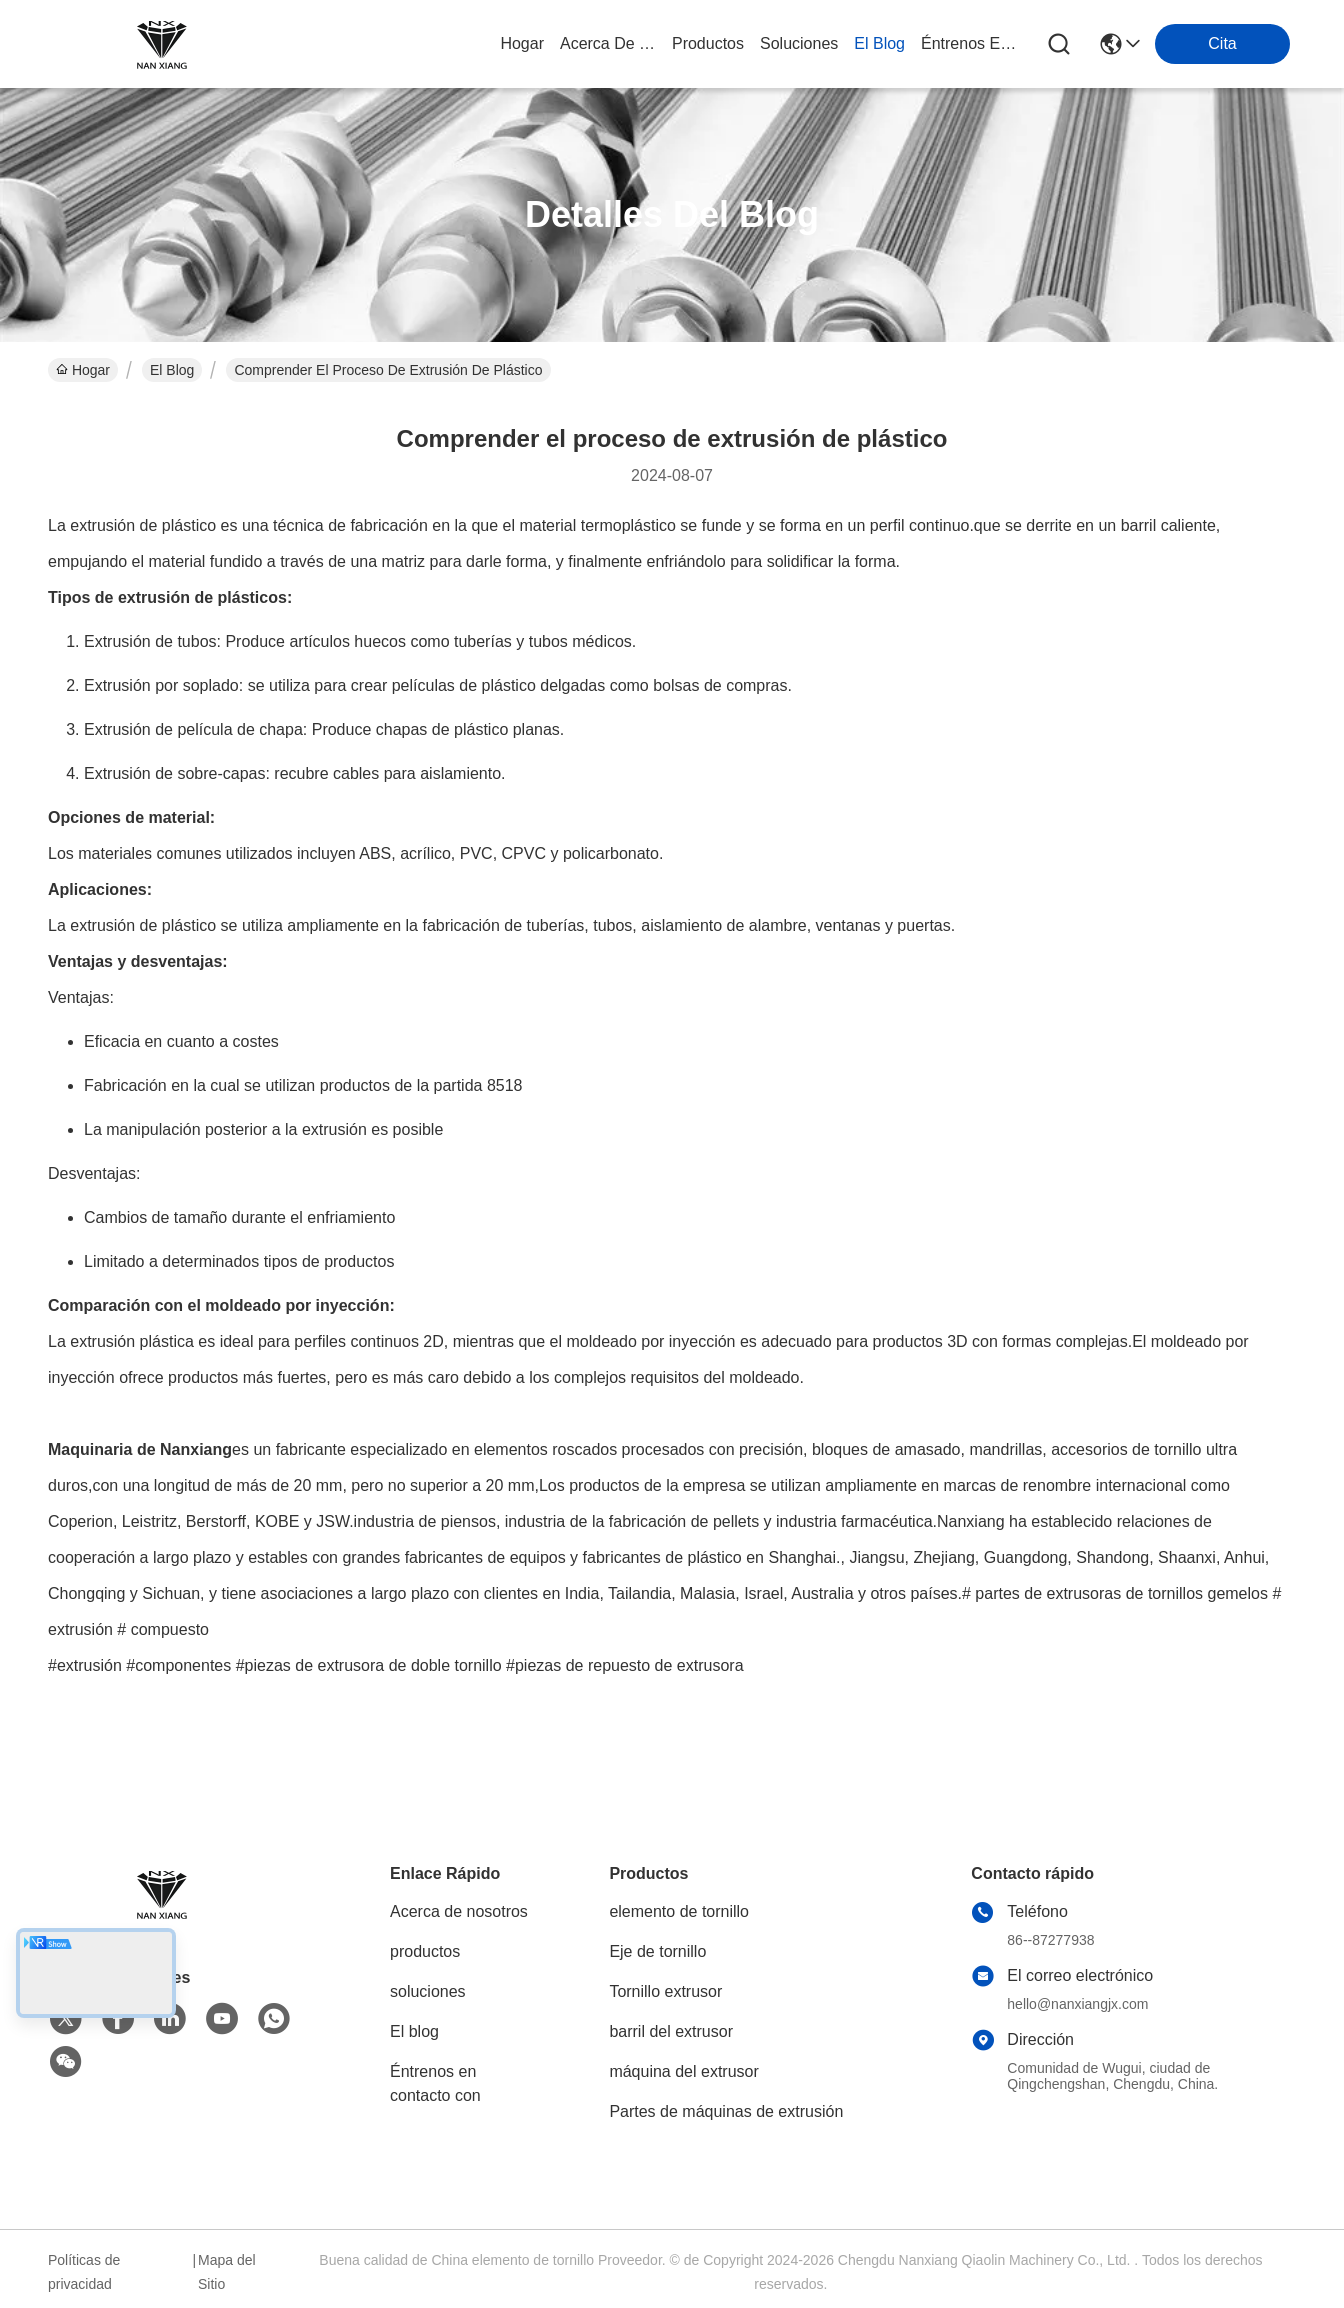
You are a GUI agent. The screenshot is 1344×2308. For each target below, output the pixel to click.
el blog (879, 43)
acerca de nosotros (608, 43)
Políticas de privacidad (84, 2272)
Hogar (522, 43)
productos (708, 43)
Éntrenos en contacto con (969, 43)
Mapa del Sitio (227, 2272)
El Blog (172, 370)
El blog (414, 2031)
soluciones (799, 43)
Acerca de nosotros (459, 1911)
